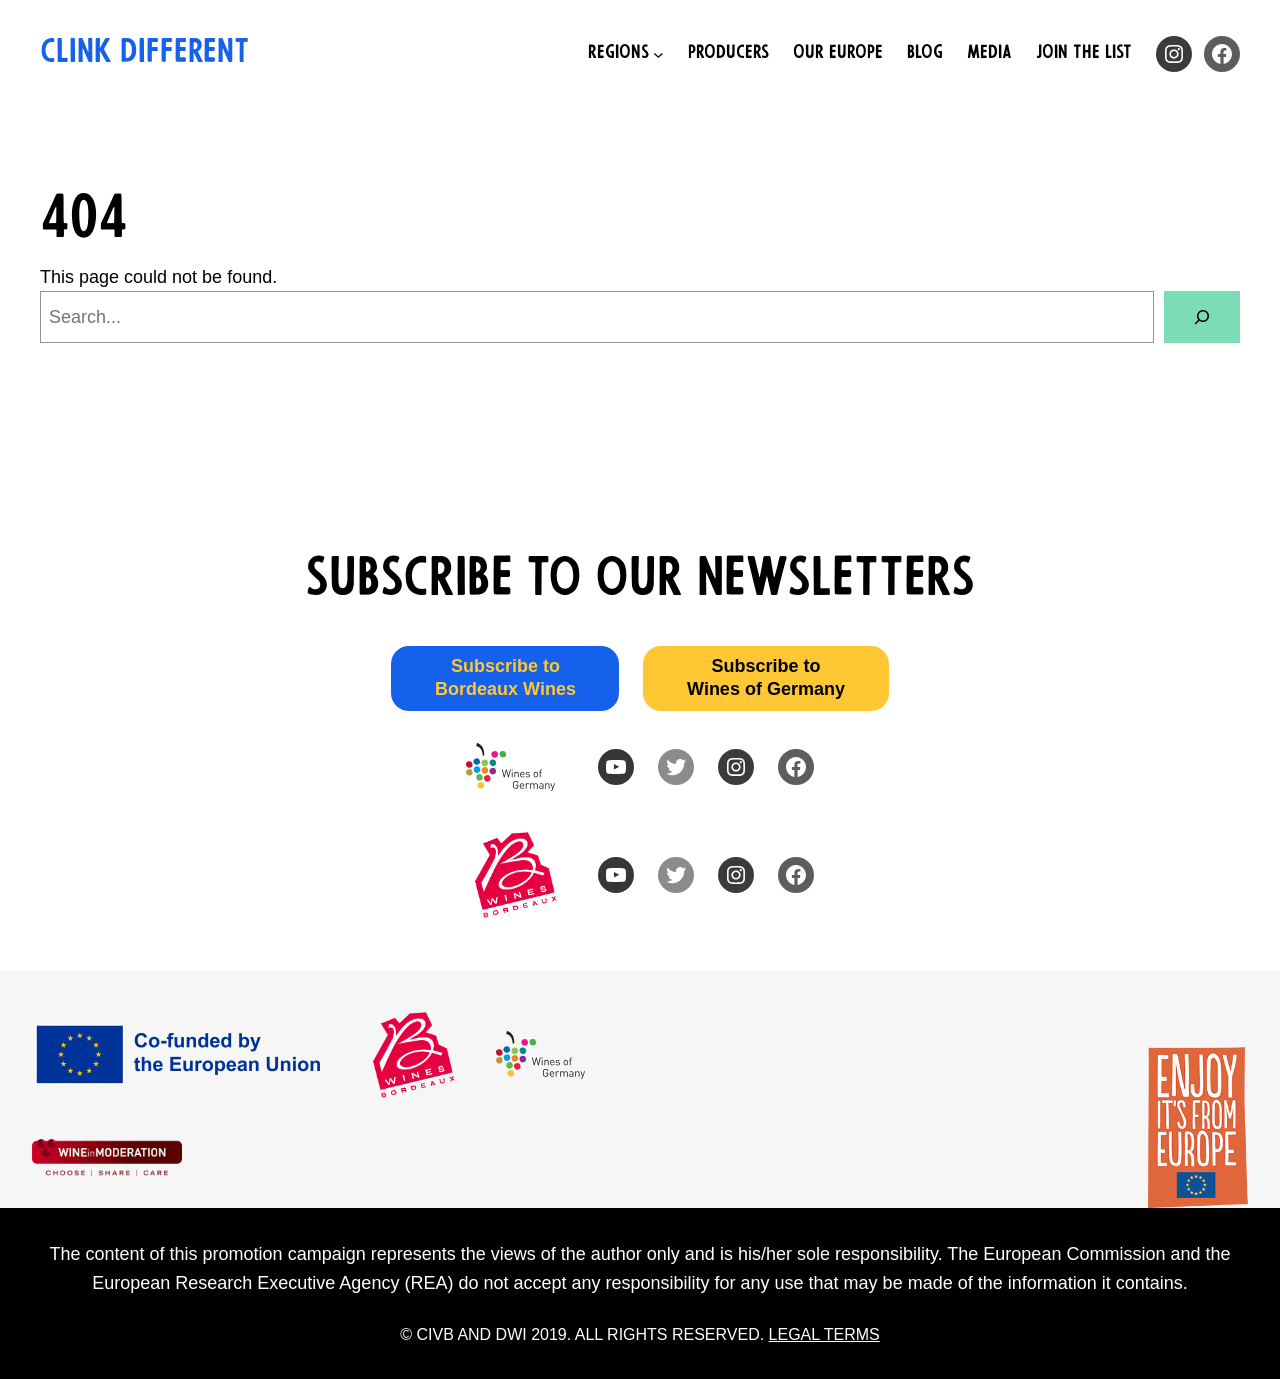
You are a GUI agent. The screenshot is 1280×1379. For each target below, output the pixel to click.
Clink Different (144, 54)
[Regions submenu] (626, 54)
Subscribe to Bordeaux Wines (505, 677)
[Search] (1202, 317)
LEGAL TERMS (824, 1334)
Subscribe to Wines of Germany (766, 677)
